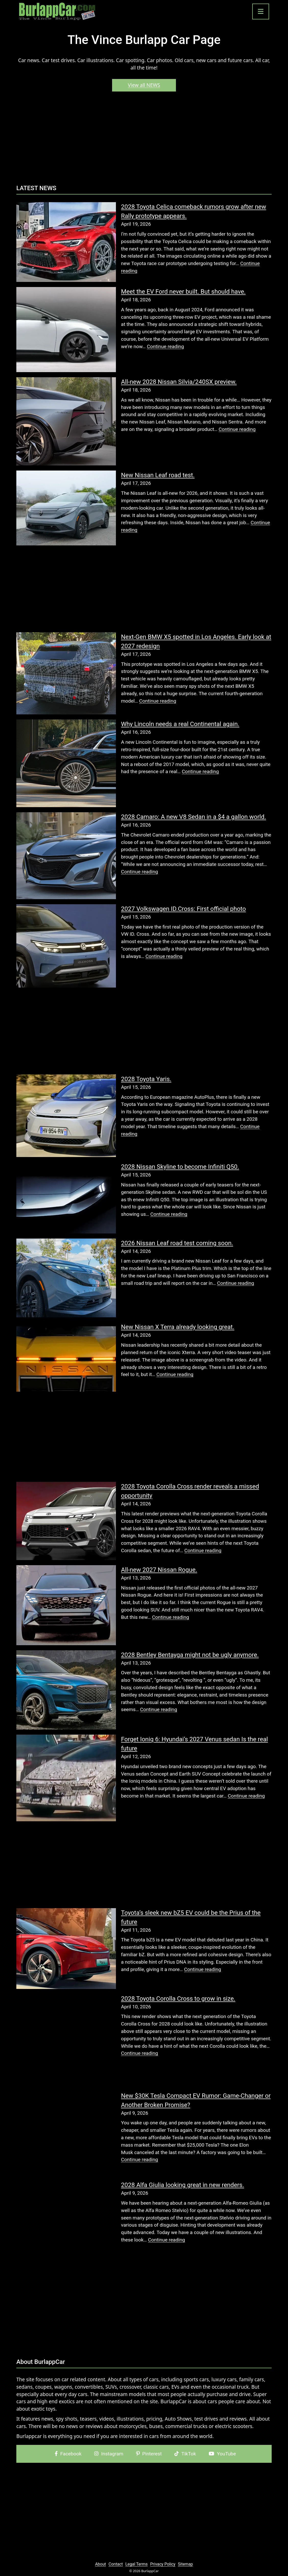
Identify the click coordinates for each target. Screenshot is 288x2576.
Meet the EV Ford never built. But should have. (183, 291)
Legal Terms (136, 2564)
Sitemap (185, 2564)
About (100, 2564)
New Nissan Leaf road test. (158, 475)
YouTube (222, 2454)
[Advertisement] (144, 140)
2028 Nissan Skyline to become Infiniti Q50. (180, 1166)
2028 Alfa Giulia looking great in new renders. (182, 2185)
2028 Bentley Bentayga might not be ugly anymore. (190, 1654)
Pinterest (149, 2454)
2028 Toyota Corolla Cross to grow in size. (178, 1998)
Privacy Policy (162, 2564)
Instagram (108, 2454)
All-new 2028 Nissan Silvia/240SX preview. (179, 381)
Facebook (68, 2454)
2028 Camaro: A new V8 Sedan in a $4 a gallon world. (193, 816)
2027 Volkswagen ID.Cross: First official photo (183, 908)
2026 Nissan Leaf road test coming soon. (177, 1243)
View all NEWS (144, 85)
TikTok (185, 2454)
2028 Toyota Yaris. (146, 1079)
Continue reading (165, 346)
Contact (116, 2564)
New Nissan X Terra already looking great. (177, 1327)
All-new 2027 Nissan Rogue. (159, 1569)
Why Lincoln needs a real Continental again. (180, 724)
